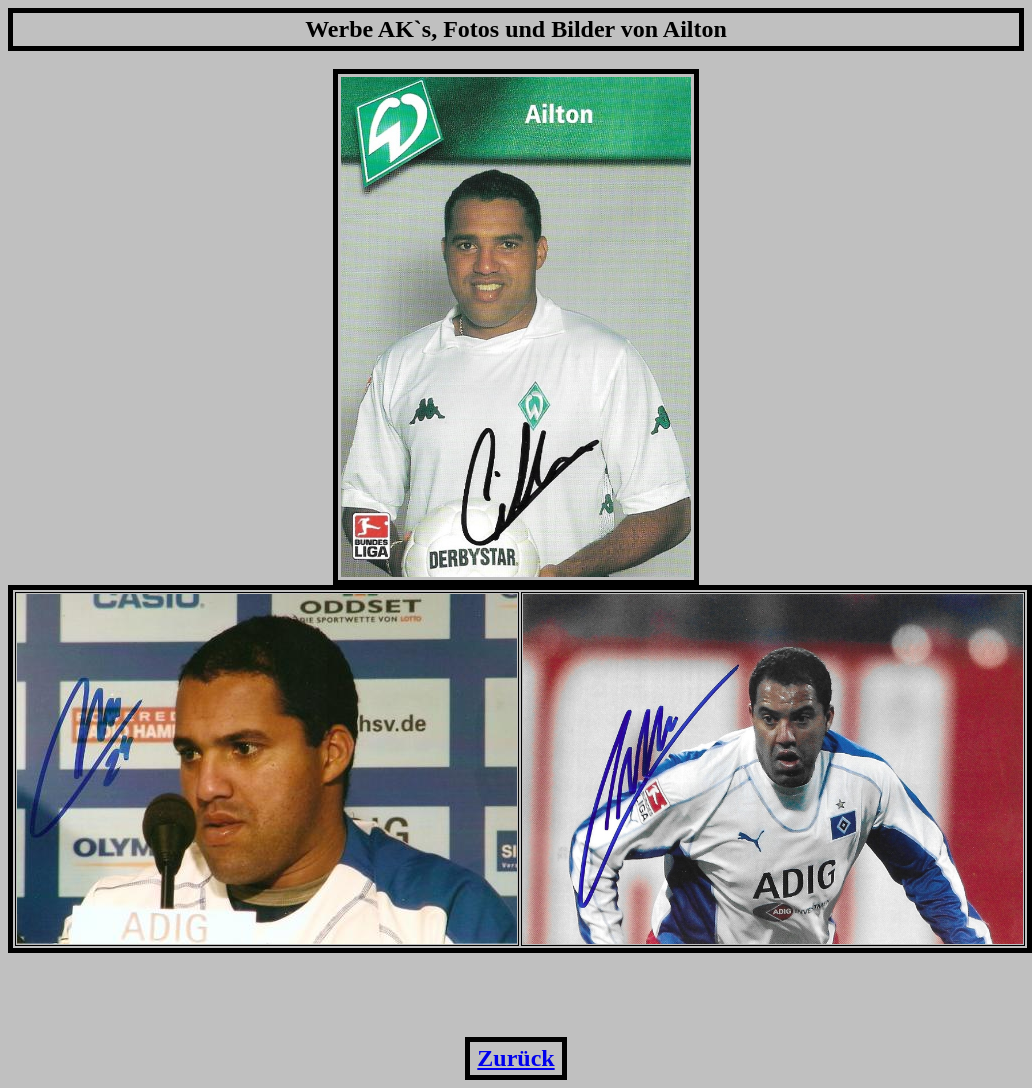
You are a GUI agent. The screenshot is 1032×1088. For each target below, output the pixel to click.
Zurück (515, 1058)
